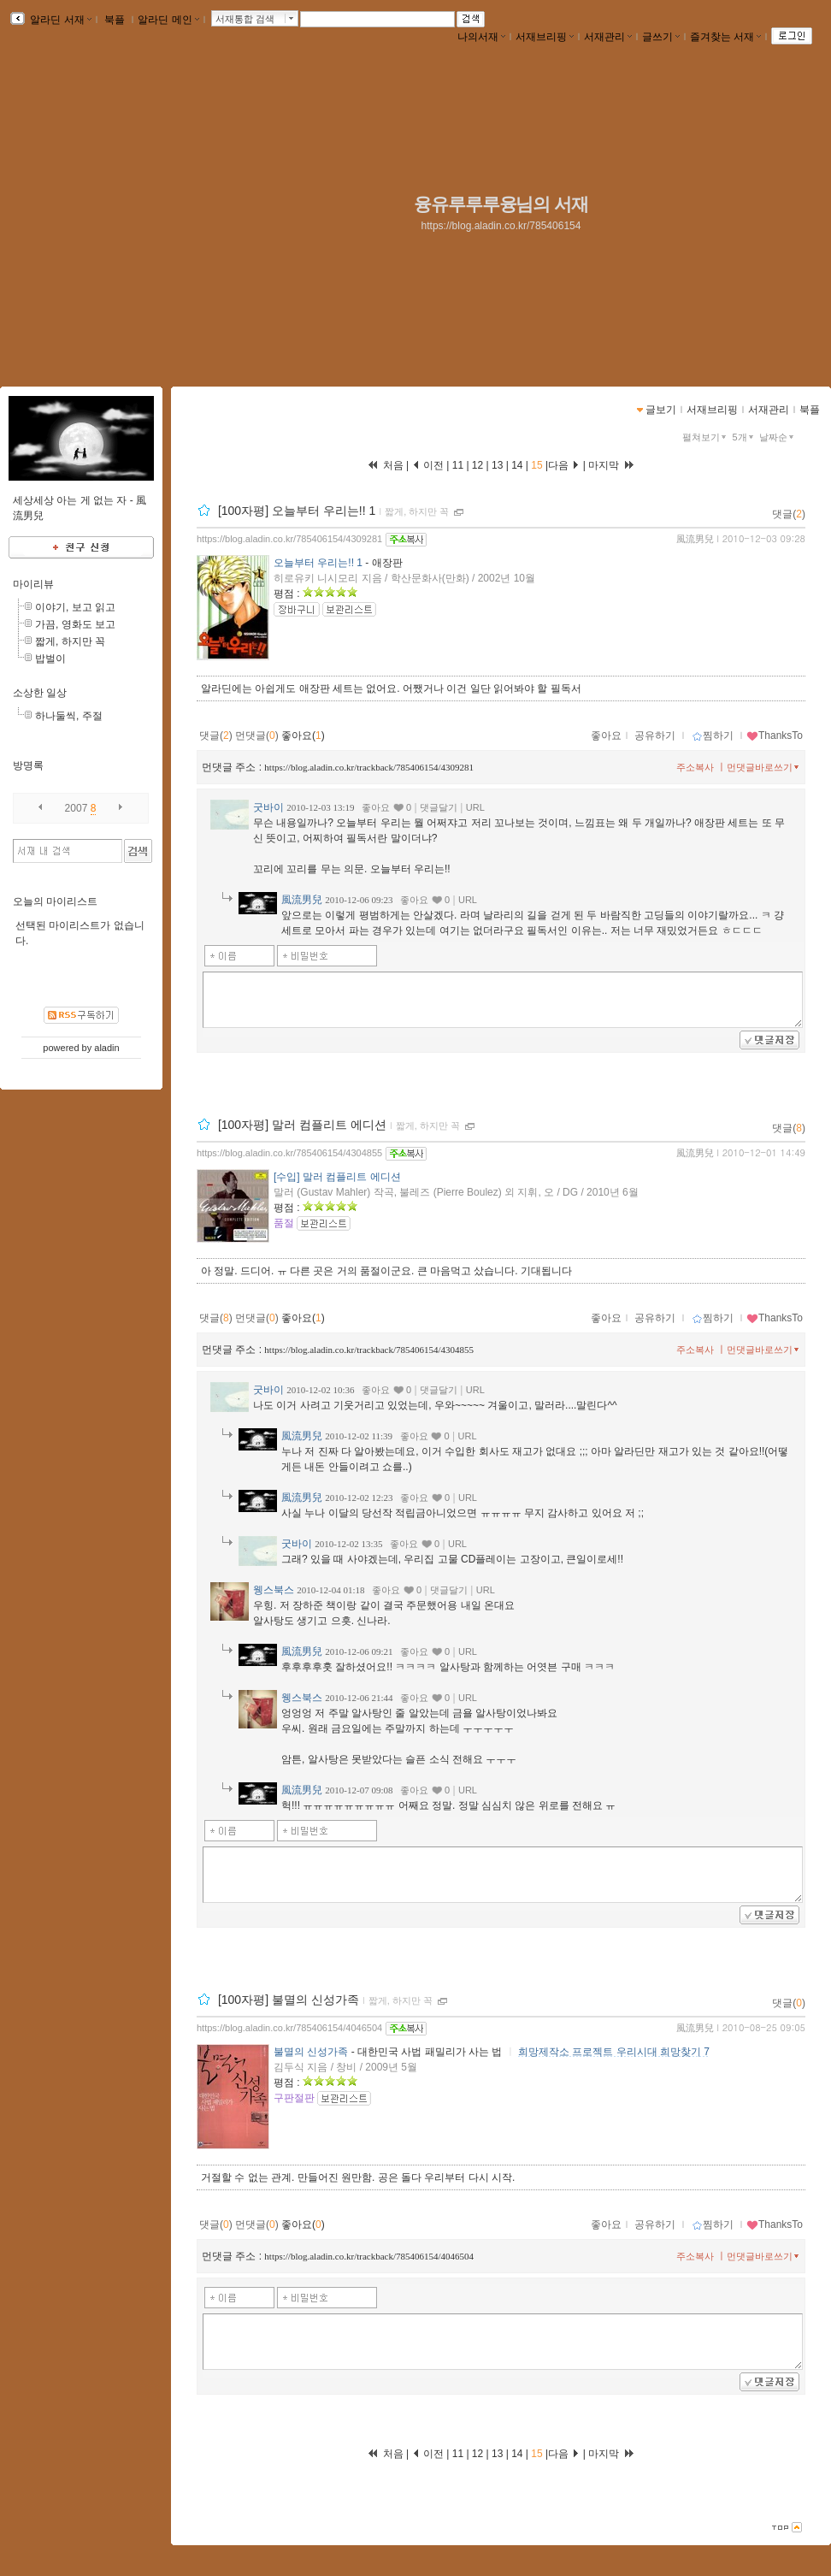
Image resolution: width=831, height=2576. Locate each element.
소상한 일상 (40, 693)
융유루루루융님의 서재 (501, 204)
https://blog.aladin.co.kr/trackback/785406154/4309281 (369, 767)
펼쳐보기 (705, 437)
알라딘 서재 (59, 20)
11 (459, 465)
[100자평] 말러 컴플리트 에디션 (302, 1124)
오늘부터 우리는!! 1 (318, 563)
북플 (115, 20)
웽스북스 (273, 1590)
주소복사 (695, 767)
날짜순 (778, 437)
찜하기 (713, 735)
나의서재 (481, 37)
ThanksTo (774, 735)
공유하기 (654, 735)
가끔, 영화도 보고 (75, 624)
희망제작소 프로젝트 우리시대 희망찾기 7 (614, 2052)
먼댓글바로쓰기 (764, 767)
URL (475, 807)
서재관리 (608, 37)
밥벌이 (50, 659)
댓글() (788, 514)
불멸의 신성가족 (311, 2052)
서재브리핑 (545, 37)
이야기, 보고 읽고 (75, 607)
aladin (106, 1048)
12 (477, 465)
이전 (428, 465)
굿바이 (268, 807)
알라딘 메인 (168, 20)
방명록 (28, 765)
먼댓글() (257, 735)
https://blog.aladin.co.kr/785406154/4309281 (289, 539)
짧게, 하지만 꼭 (417, 511)
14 (517, 465)
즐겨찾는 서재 (725, 37)
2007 (76, 808)
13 (497, 465)
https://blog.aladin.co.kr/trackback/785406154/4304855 (369, 1349)
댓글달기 (438, 807)
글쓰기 (661, 37)
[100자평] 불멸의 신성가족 (288, 1999)
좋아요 (606, 735)
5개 (745, 437)
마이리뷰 (33, 584)
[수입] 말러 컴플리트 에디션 (337, 1177)
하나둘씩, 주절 (69, 716)
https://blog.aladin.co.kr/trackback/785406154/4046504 (369, 2256)
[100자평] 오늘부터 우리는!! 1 (296, 510)
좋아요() (303, 735)
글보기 (660, 410)
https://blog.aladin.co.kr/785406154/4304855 (289, 1153)
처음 (385, 465)
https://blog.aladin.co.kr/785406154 (501, 226)
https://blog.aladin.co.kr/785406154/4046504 (289, 2028)
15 (536, 465)
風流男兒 (695, 539)
